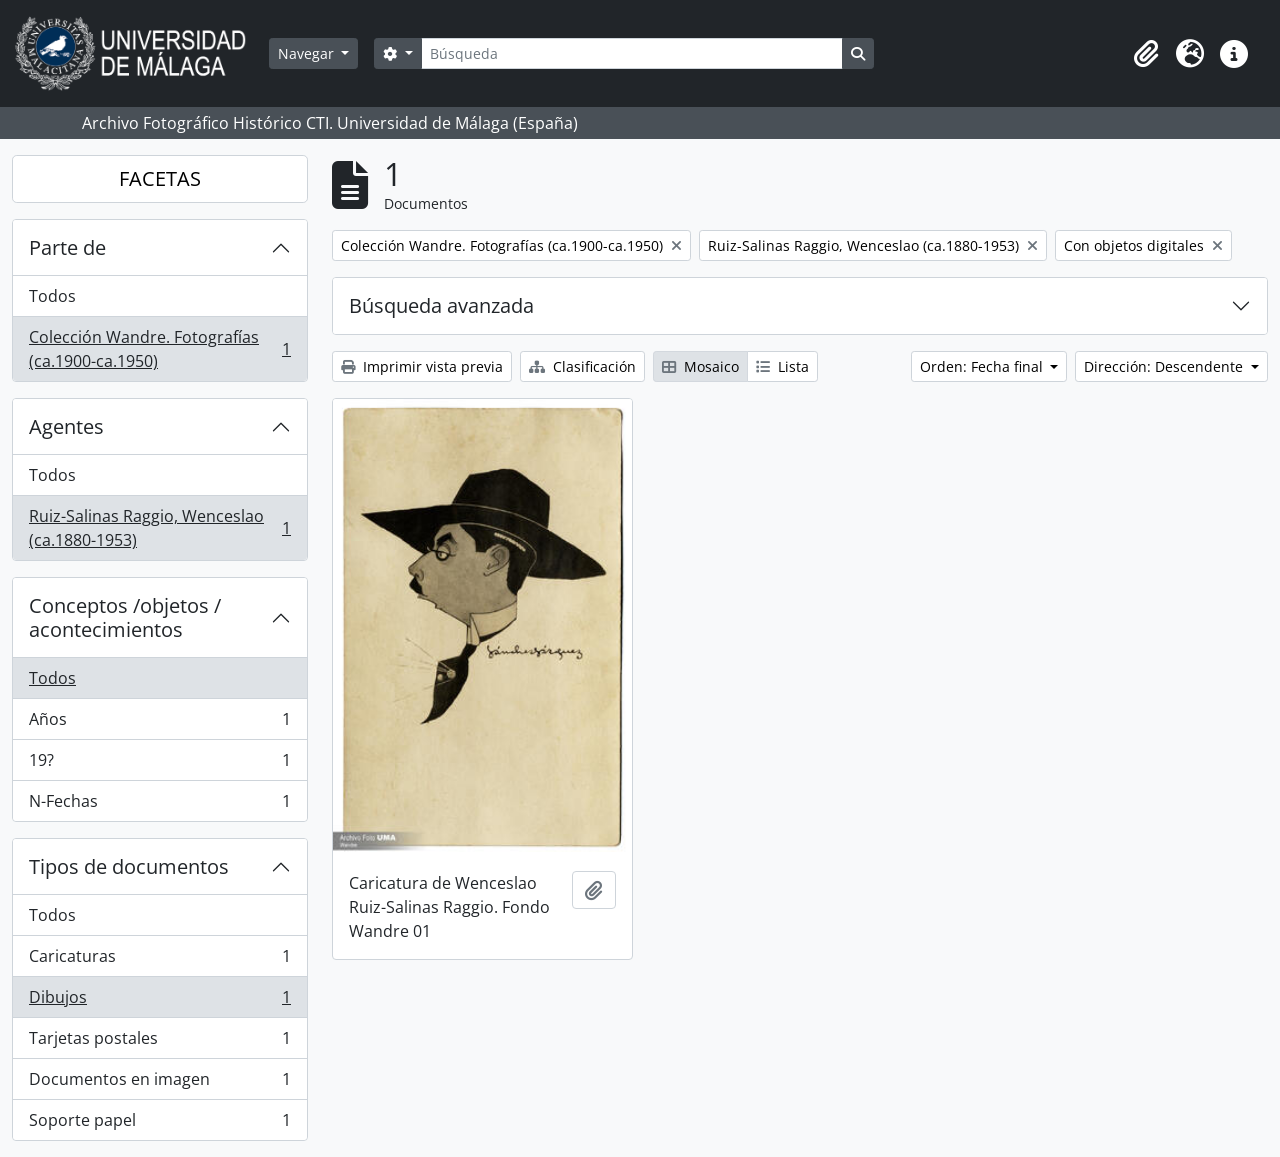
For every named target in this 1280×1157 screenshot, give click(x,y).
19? (159, 764)
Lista (782, 366)
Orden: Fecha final (983, 366)
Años (159, 723)
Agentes (66, 426)
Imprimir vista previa (422, 366)
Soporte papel (159, 1124)
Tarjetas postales (159, 1042)
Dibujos (159, 1001)
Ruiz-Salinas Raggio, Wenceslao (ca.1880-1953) (159, 528)
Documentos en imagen (159, 1083)
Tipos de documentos (129, 866)
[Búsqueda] (632, 53)
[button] (1146, 54)
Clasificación (582, 366)
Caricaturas (159, 960)
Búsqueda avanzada (441, 305)
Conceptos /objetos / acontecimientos (125, 617)
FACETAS (160, 178)
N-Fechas (159, 805)
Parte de (67, 247)
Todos (52, 296)
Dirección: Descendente (1165, 366)
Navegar (308, 53)
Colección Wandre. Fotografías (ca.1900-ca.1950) (159, 349)
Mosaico (700, 366)
